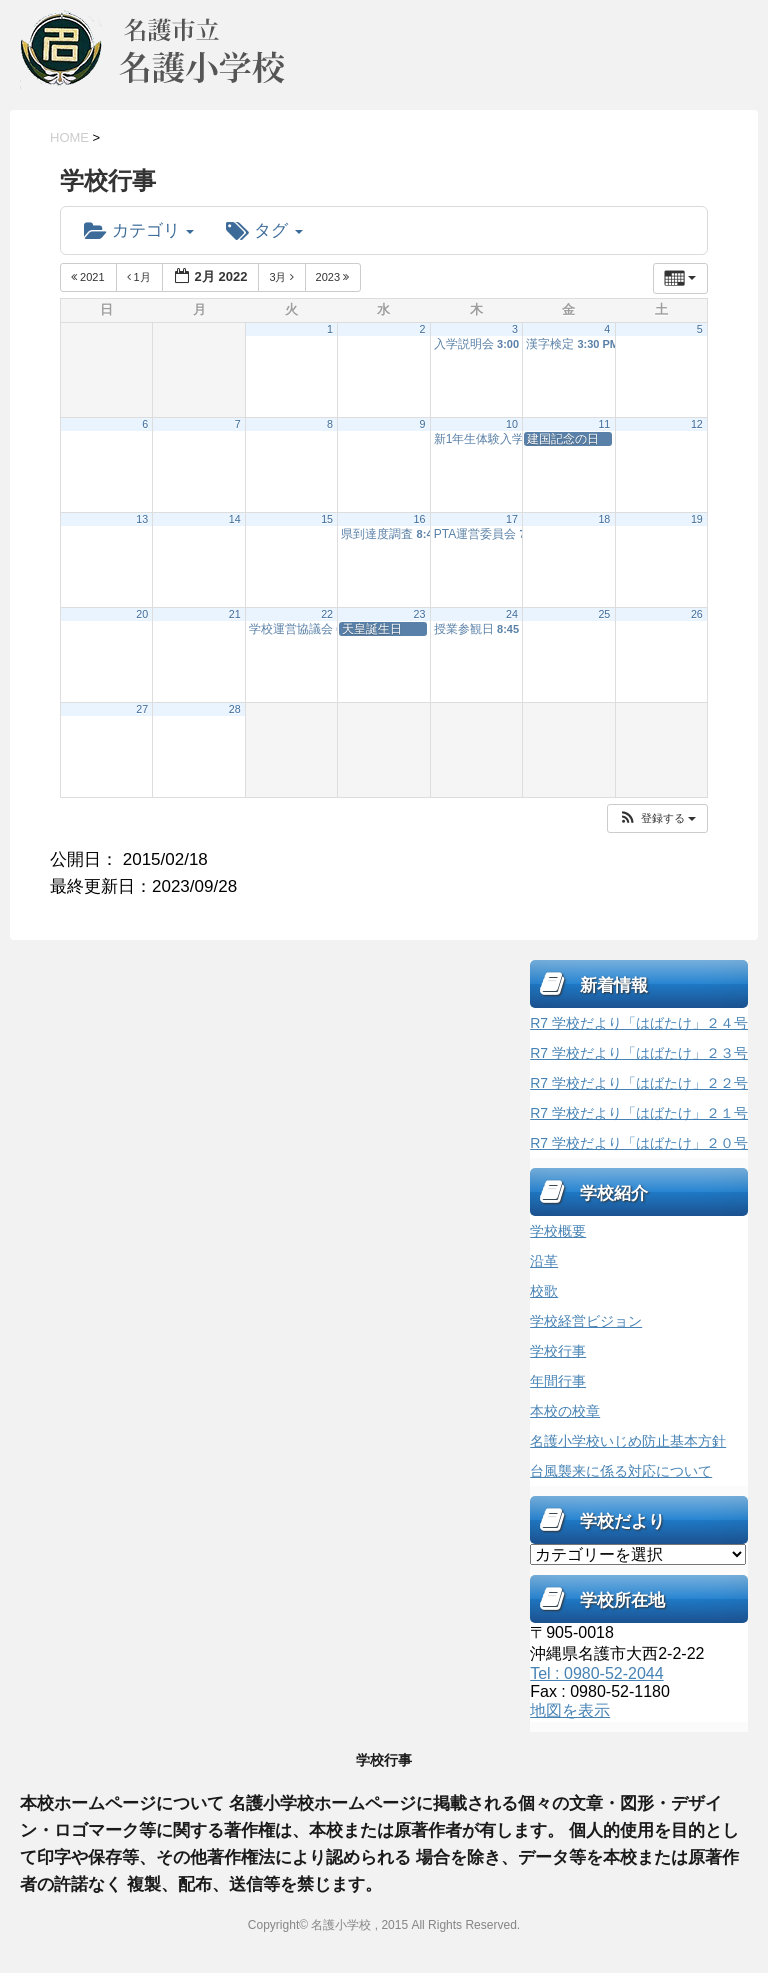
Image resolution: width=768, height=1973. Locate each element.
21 (235, 614)
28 (235, 709)
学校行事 (558, 1351)
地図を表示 (570, 1710)
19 (697, 519)
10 (512, 424)
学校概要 (558, 1231)
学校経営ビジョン (586, 1321)
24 (512, 614)
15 (327, 519)
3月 (282, 277)
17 (512, 519)
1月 (140, 277)
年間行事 (558, 1381)
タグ (264, 230)
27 (142, 709)
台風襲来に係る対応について (621, 1471)
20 (142, 614)
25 (604, 614)
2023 (334, 277)
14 (235, 519)
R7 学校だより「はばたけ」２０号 (639, 1143)
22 (327, 614)
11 (604, 424)
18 (604, 519)
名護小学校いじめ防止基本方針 (628, 1441)
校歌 (544, 1291)
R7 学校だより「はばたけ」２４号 (639, 1023)
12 (697, 424)
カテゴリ (139, 230)
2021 (89, 277)
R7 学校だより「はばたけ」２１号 (639, 1113)
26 (697, 614)
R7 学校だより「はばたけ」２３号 (639, 1053)
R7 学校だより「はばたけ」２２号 (639, 1083)
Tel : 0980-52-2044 (596, 1673)
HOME (69, 137)
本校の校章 (565, 1411)
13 (142, 519)
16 (420, 519)
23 (420, 614)
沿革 (544, 1261)
